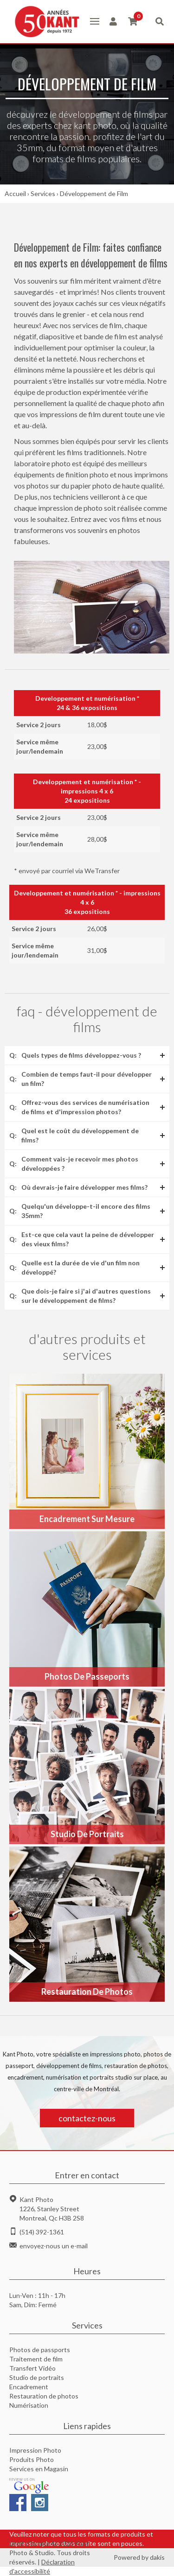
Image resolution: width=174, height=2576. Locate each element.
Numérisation (28, 2405)
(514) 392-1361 (41, 2232)
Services (43, 193)
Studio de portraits (36, 2377)
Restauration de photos (43, 2396)
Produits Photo (31, 2459)
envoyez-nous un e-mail (53, 2246)
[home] (45, 21)
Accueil (15, 193)
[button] (94, 21)
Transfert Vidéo (32, 2368)
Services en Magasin (38, 2469)
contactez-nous (87, 2118)
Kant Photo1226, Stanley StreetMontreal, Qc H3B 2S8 (51, 2208)
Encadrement (28, 2387)
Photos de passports (39, 2350)
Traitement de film (36, 2359)
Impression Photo (35, 2450)
